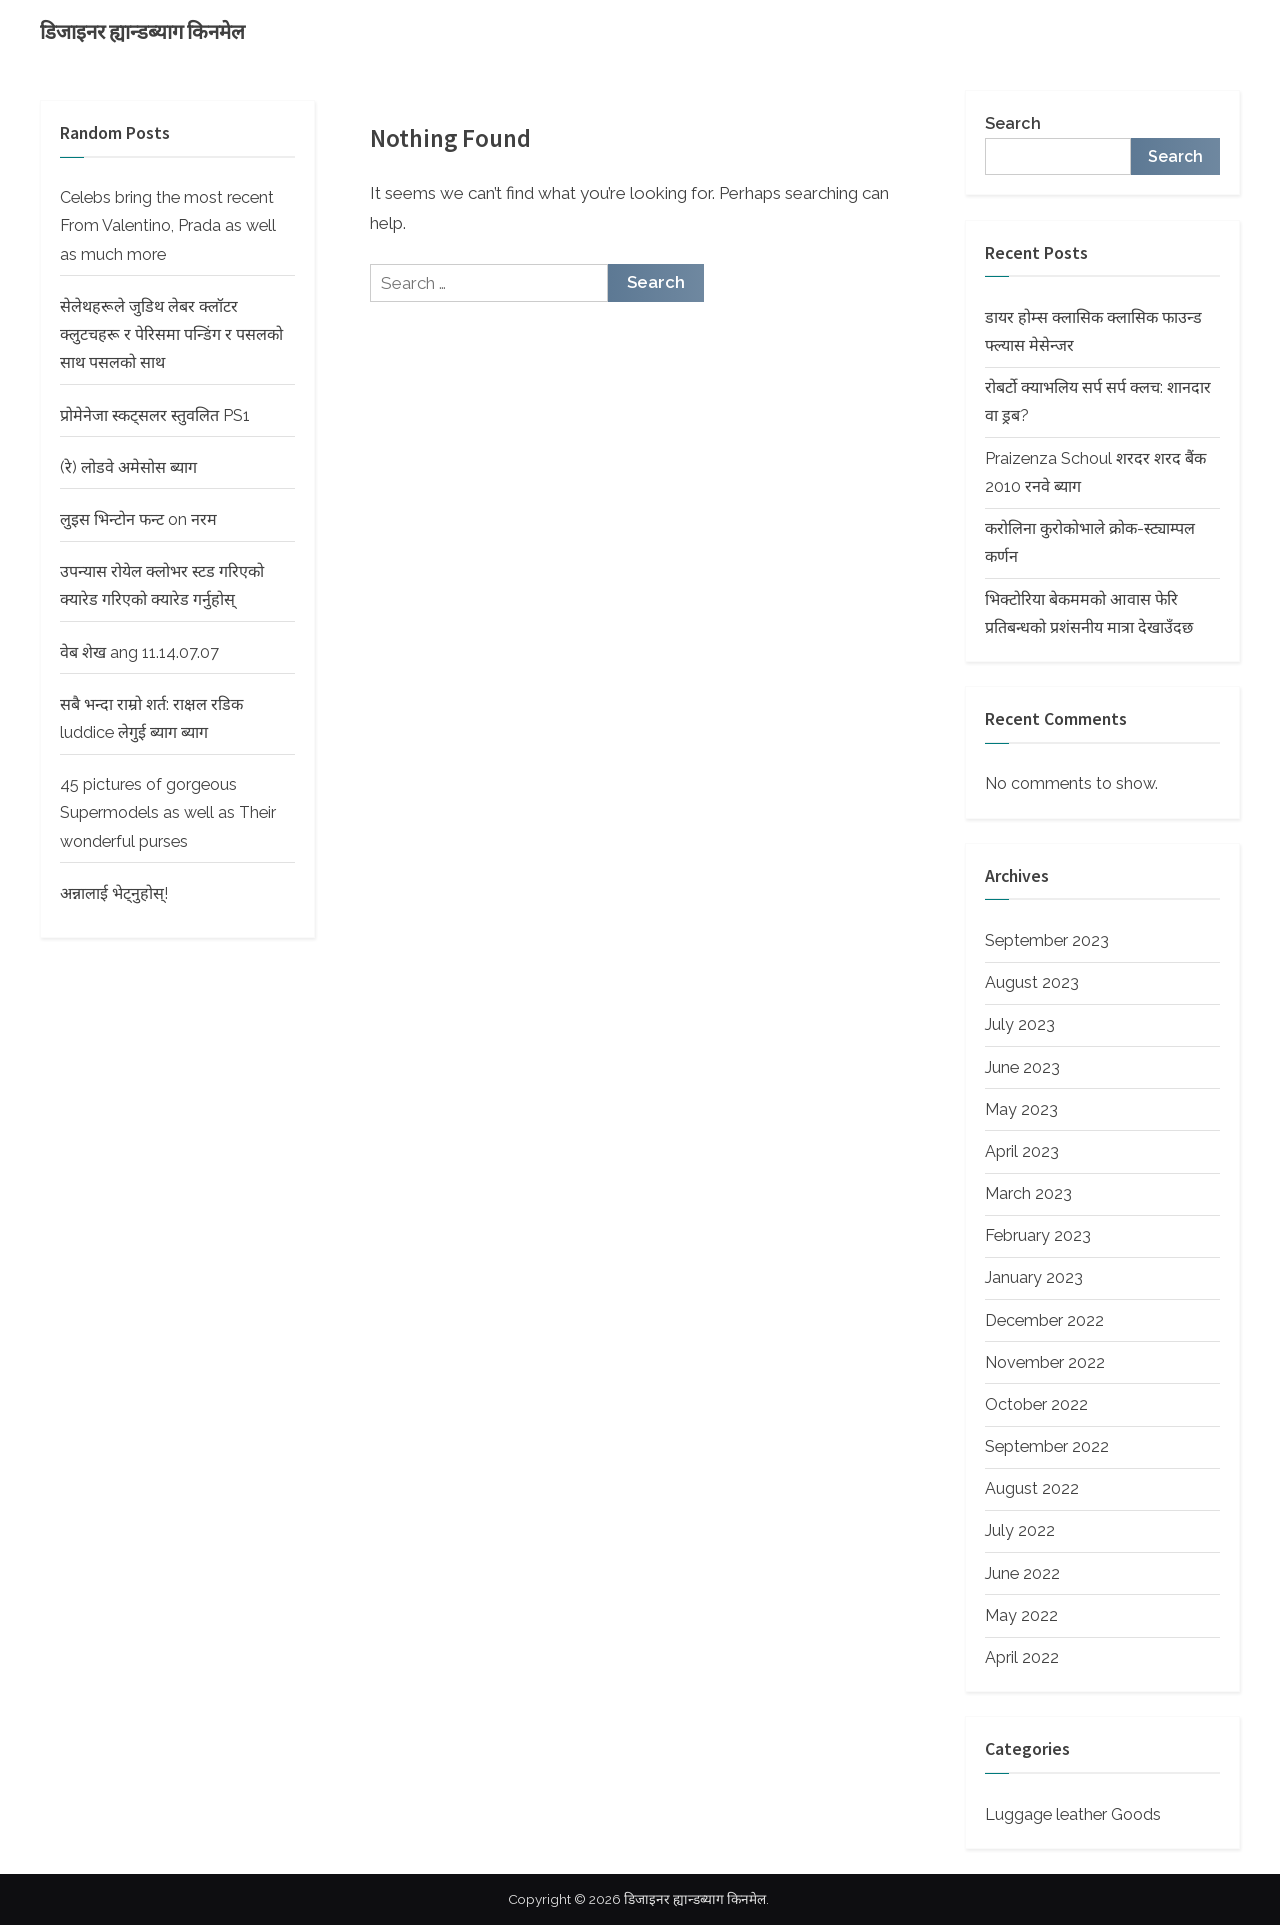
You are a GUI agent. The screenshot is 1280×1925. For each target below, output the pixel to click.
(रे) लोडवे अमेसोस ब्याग (128, 467)
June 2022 (1022, 1573)
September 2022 (1047, 1446)
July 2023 (1020, 1024)
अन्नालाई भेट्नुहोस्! (114, 893)
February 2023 (1038, 1235)
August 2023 (1032, 982)
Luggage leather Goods (1073, 1814)
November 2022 (1045, 1362)
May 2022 (1021, 1615)
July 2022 (1020, 1530)
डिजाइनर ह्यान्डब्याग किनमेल (142, 32)
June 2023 (1022, 1067)
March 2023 (1028, 1193)
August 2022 (1032, 1488)
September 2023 (1047, 940)
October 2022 (1036, 1404)
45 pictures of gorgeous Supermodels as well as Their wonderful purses (168, 813)
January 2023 (1034, 1277)
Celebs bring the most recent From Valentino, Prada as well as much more (168, 226)
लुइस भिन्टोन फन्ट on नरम (138, 519)
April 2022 (1022, 1657)
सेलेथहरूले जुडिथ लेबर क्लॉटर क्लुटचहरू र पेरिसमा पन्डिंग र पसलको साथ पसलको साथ (171, 335)
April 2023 (1022, 1151)
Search (1013, 123)
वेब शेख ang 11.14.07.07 (139, 652)
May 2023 (1021, 1109)
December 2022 (1044, 1320)
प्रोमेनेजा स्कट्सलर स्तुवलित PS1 (155, 415)
